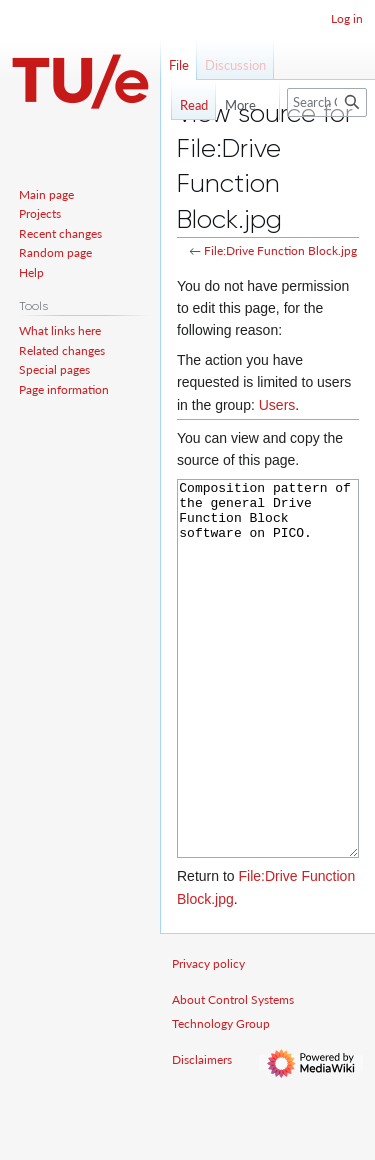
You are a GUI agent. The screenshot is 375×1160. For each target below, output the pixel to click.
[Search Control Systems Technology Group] (327, 102)
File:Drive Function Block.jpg (280, 250)
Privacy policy (208, 1038)
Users (277, 405)
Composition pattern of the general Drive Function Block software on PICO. (268, 706)
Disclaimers (202, 1134)
